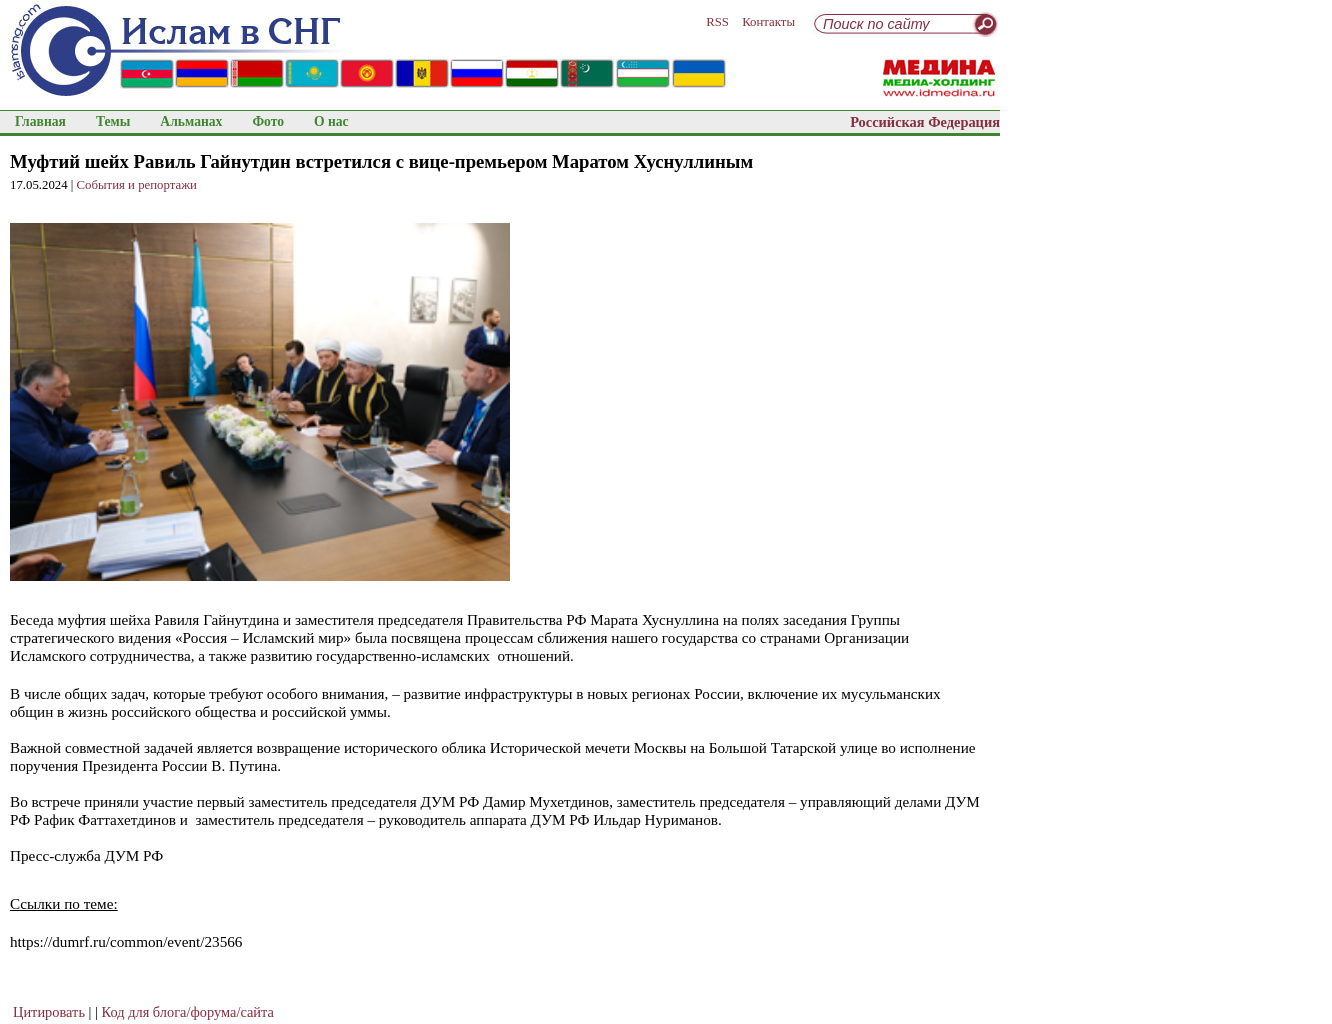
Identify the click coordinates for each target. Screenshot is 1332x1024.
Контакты (768, 22)
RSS (717, 22)
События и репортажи (137, 185)
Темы (113, 121)
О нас (331, 121)
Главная (40, 121)
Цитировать (49, 1012)
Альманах (191, 121)
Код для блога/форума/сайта (188, 1012)
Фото (268, 121)
